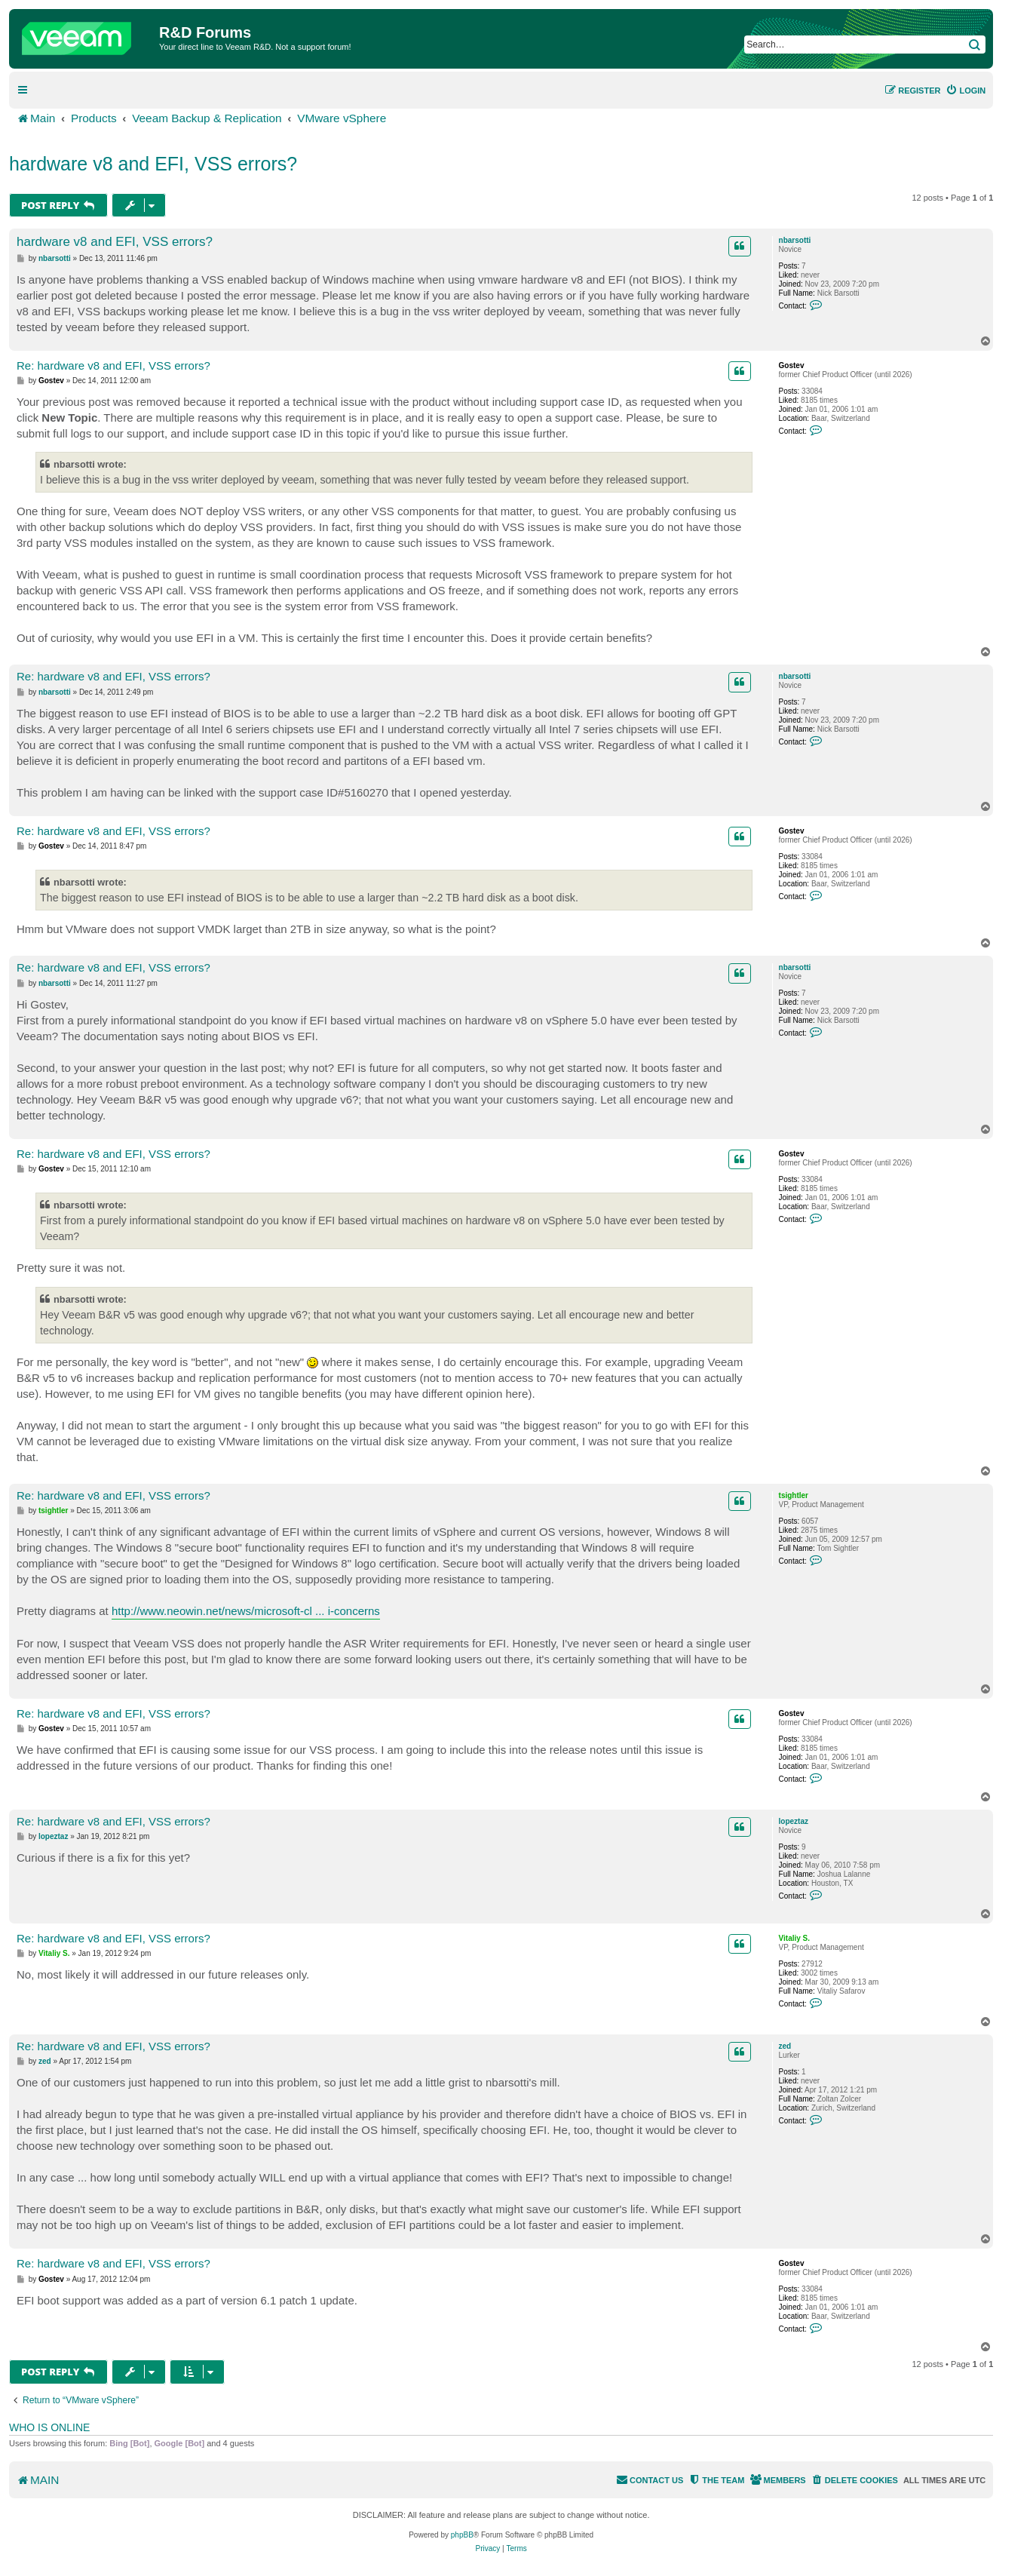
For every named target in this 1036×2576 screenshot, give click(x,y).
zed (785, 2046)
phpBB (462, 2535)
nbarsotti (795, 240)
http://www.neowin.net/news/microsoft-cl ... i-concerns (246, 1610)
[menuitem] (965, 90)
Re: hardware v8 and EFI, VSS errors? (113, 365)
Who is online (49, 2427)
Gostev (792, 365)
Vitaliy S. (795, 1938)
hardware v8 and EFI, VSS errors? (153, 163)
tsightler (793, 1495)
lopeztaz (793, 1821)
